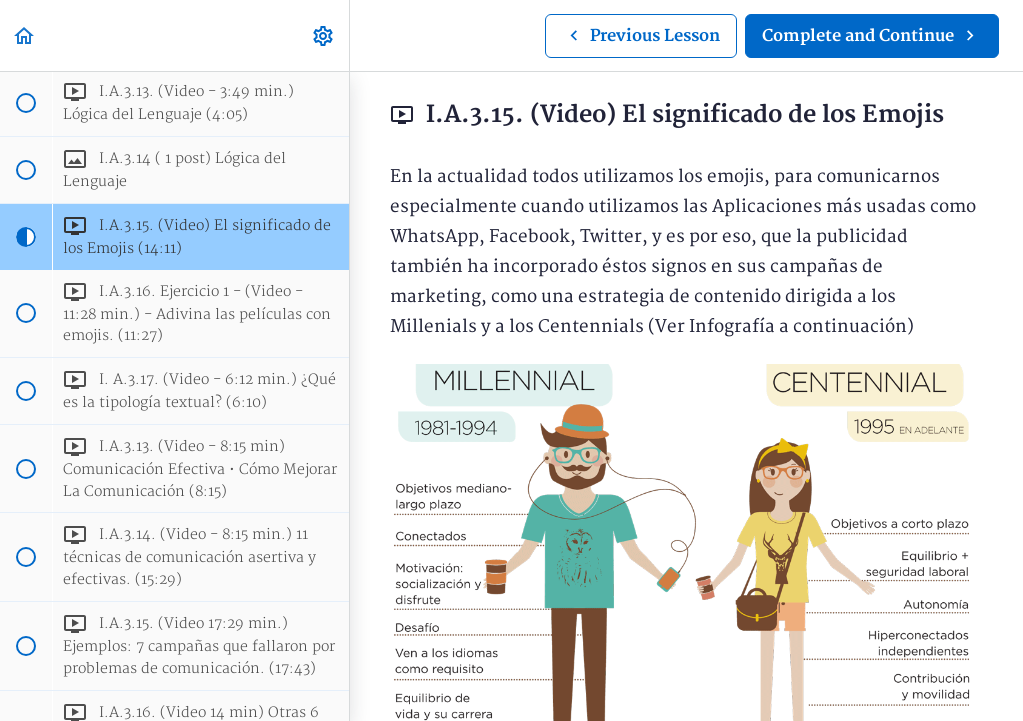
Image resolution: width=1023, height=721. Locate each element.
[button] (25, 35)
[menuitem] (324, 35)
